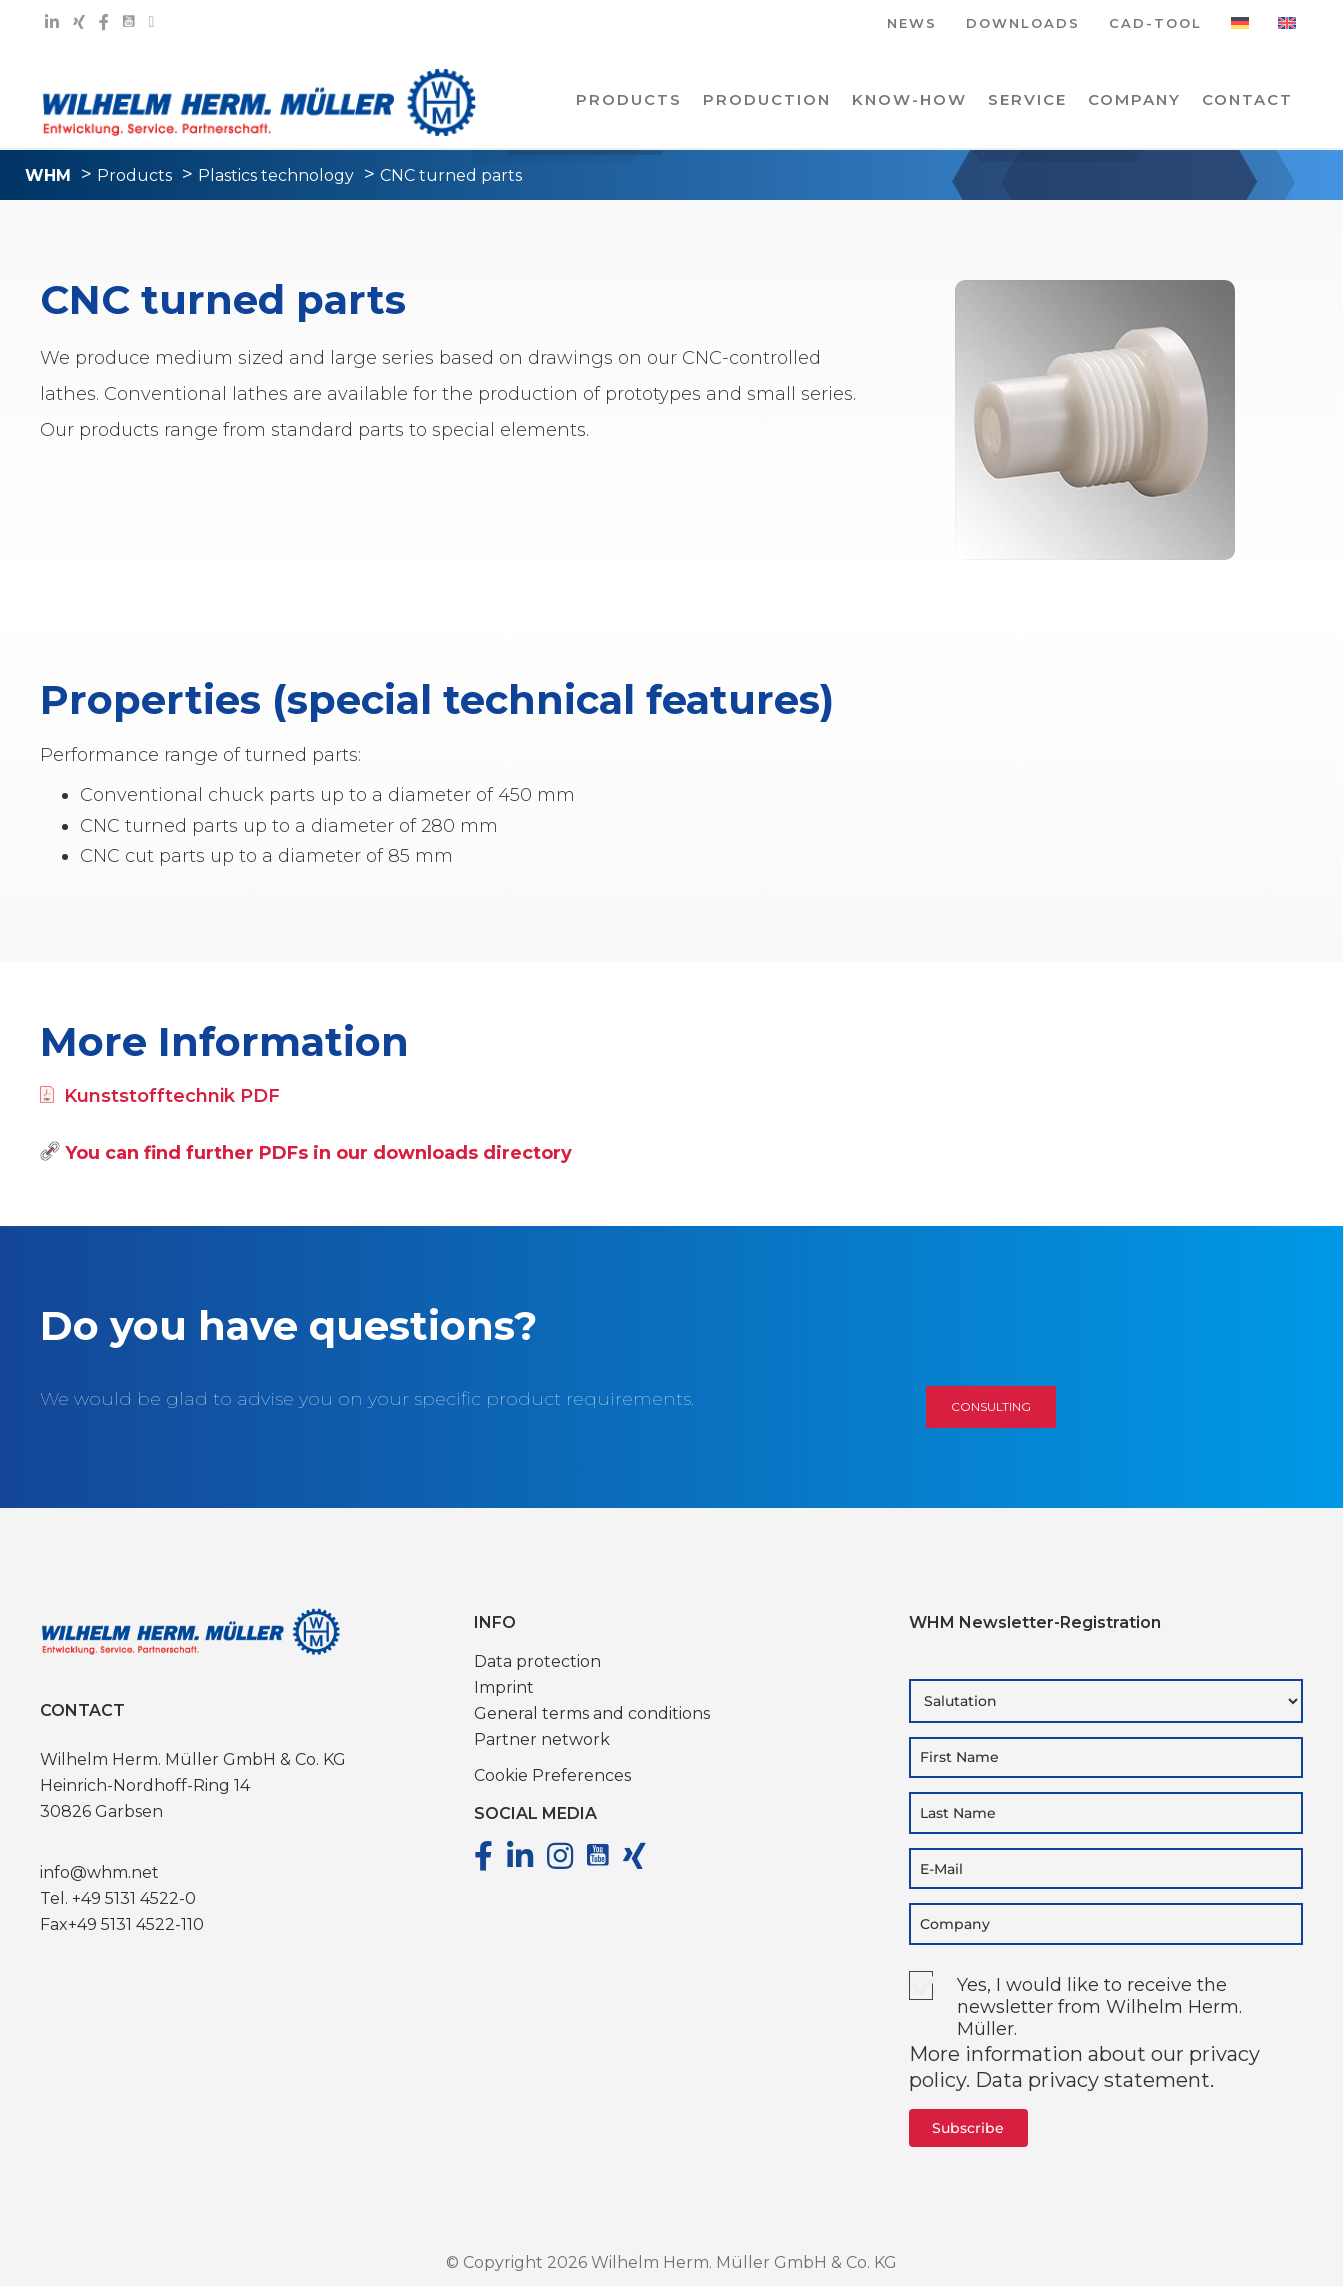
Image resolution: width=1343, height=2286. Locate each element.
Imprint (504, 1687)
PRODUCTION (767, 99)
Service (1027, 99)
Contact (1247, 99)
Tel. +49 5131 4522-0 (118, 1898)
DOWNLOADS (1023, 24)
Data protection (537, 1661)
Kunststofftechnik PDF (160, 1096)
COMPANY (1134, 99)
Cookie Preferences (552, 1775)
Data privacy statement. (1094, 2080)
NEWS (912, 24)
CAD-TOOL (1155, 24)
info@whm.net (99, 1872)
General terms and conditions (592, 1713)
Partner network (542, 1739)
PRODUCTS (629, 99)
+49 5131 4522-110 (136, 1924)
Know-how (909, 99)
